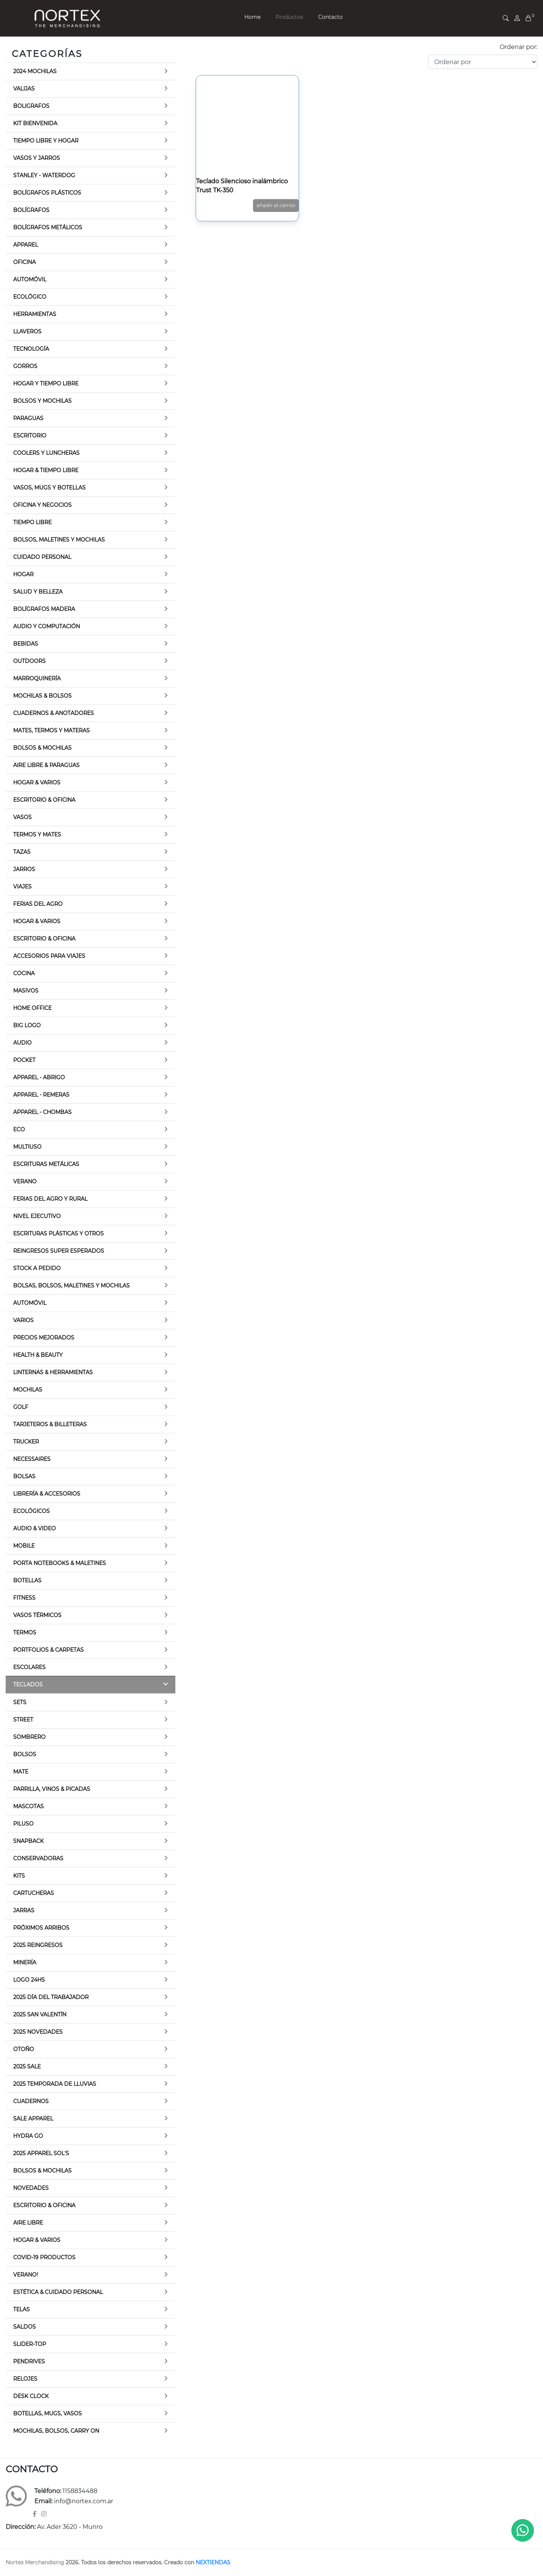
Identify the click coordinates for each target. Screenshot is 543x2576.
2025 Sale (27, 2066)
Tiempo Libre (32, 522)
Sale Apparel (33, 2118)
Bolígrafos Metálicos (47, 227)
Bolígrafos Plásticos (47, 192)
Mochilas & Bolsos (42, 695)
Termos (24, 1632)
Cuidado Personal (42, 557)
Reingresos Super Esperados (58, 1250)
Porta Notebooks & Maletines (59, 1563)
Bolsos (24, 1754)
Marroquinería (37, 678)
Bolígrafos (31, 210)
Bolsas (24, 1476)
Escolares (29, 1667)
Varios (23, 1320)
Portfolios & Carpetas (48, 1649)
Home (252, 17)
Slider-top (29, 2344)
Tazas (22, 851)
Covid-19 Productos (44, 2257)
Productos (289, 17)
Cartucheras (33, 1893)
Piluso (23, 1823)
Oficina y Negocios (42, 505)
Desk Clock (31, 2396)
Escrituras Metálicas (46, 1164)
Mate (20, 1771)
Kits (19, 1875)
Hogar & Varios (36, 782)
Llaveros (27, 331)
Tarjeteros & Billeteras (50, 1424)
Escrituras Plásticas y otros (58, 1233)
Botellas (27, 1580)
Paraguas (28, 418)
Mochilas (27, 1389)
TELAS (21, 2309)
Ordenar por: (518, 47)
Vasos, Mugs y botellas (49, 487)
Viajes (22, 886)
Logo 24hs (29, 1979)
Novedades (31, 2188)
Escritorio (29, 435)
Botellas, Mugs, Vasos (47, 2413)
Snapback (28, 1841)
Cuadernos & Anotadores (53, 713)
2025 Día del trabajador (51, 1997)
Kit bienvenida (35, 123)
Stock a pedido (37, 1268)
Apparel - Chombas (42, 1112)
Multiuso (27, 1146)
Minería (24, 1962)
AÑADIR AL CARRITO (275, 205)
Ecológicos (31, 1511)
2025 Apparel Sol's (41, 2153)
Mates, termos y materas (51, 730)
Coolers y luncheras (46, 453)
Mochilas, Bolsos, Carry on (56, 2430)
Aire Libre (28, 2222)
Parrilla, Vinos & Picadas (51, 1789)
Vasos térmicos (37, 1615)
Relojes (25, 2378)
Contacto (330, 17)
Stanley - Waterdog (44, 175)
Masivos (25, 990)
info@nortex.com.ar (83, 2501)
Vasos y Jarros (36, 158)
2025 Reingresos (38, 1945)
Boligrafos (31, 106)
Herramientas (34, 314)
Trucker (26, 1441)
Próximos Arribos (41, 1927)
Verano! (25, 2274)
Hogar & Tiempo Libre (45, 470)
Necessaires (32, 1459)
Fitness (24, 1597)
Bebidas (25, 643)
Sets (19, 1702)
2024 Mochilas (35, 71)
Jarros (24, 869)
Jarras (23, 1910)
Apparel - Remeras (41, 1094)
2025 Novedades (38, 2031)
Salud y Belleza (38, 591)
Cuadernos (31, 2101)
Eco (19, 1129)
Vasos (22, 817)
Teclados (28, 1684)
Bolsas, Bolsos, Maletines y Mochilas (71, 1285)
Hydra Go (28, 2136)
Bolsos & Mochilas (42, 747)
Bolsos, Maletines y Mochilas (59, 539)
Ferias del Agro (38, 904)
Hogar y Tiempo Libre (45, 383)
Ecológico (29, 296)
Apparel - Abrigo (39, 1077)
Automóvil (29, 279)
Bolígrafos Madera (44, 609)
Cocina (24, 973)
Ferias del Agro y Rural (50, 1198)
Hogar (23, 574)
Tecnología (31, 348)
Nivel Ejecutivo (37, 1216)
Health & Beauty (38, 1355)
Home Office (32, 1008)
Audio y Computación (46, 626)
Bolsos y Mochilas (42, 400)
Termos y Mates (37, 834)
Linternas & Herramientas (53, 1372)
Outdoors (29, 661)
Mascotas (28, 1806)
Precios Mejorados (43, 1337)
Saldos (24, 2326)
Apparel (25, 244)
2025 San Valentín (39, 2014)
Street (23, 1719)
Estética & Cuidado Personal (58, 2292)
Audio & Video (34, 1528)
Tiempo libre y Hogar (45, 140)
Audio (22, 1042)
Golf (20, 1407)
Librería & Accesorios (46, 1493)
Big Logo (27, 1025)
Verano (25, 1181)
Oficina (24, 262)
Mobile (24, 1545)
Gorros (25, 366)
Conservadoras (38, 1858)
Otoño (23, 2049)
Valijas (24, 88)
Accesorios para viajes (49, 956)
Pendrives (29, 2361)
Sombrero (29, 1737)
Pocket (24, 1060)
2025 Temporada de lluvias (54, 2083)
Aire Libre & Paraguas (46, 765)
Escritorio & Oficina (44, 799)
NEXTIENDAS (213, 2562)
